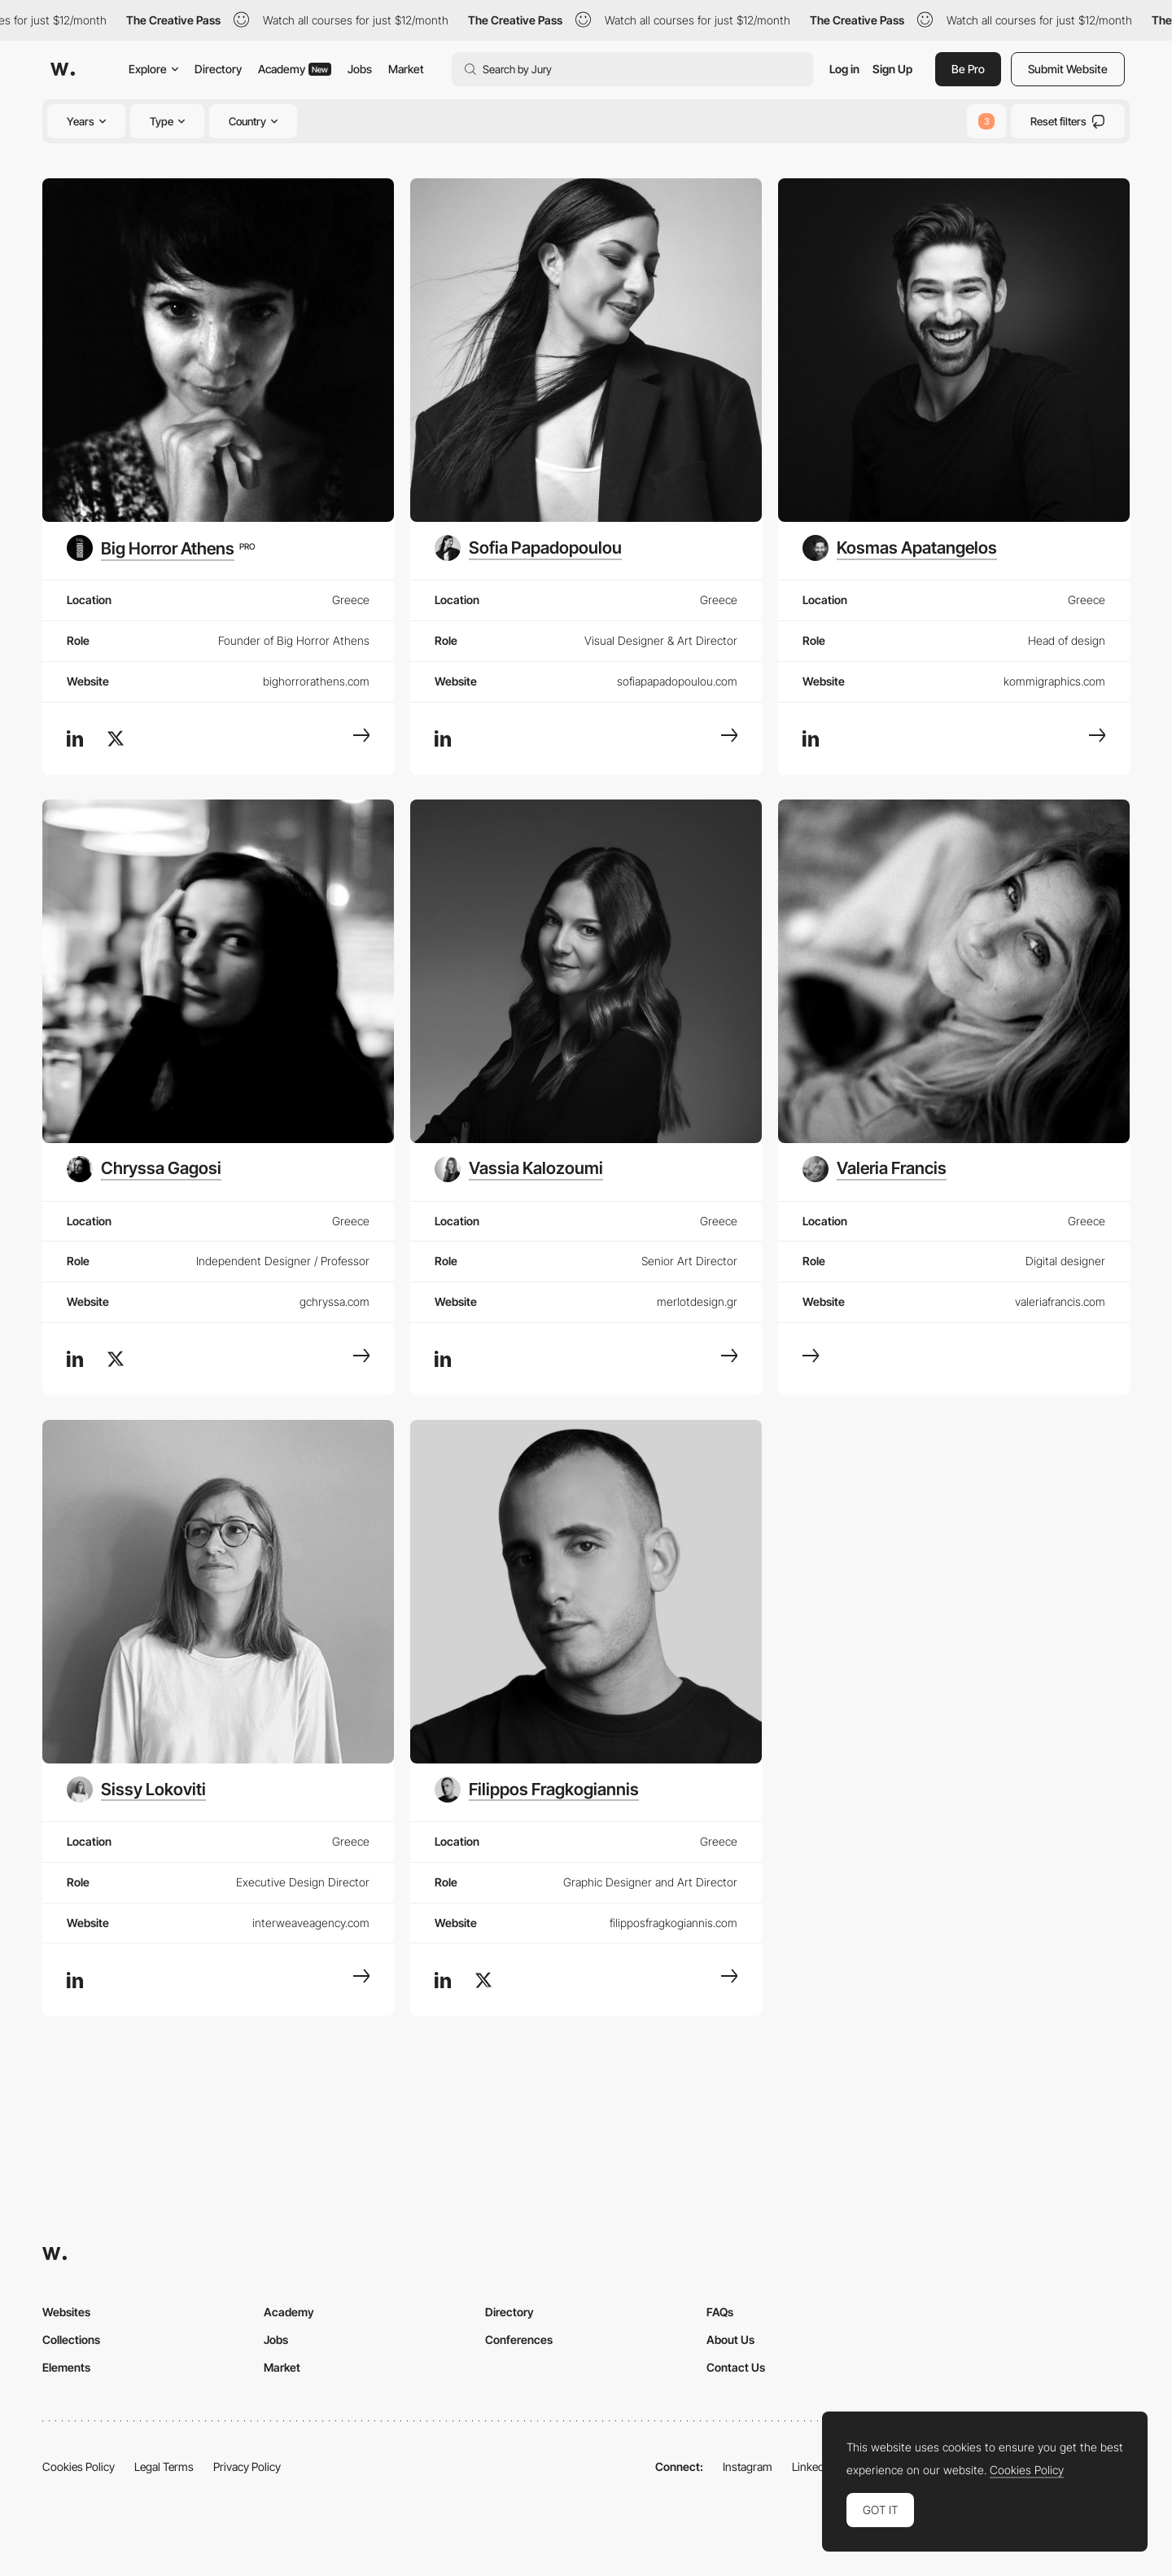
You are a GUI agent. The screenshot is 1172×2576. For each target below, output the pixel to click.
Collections (71, 2339)
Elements (66, 2367)
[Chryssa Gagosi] (144, 1169)
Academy (294, 69)
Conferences (519, 2339)
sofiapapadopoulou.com (677, 681)
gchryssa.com (335, 1301)
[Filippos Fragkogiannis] (537, 1789)
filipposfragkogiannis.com (673, 1923)
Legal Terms (164, 2466)
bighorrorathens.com (316, 681)
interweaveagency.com (311, 1923)
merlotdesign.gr (697, 1301)
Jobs (360, 69)
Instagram (747, 2466)
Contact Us (735, 2367)
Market (406, 69)
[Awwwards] (62, 69)
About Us (730, 2339)
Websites (66, 2312)
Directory (218, 69)
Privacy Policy (247, 2466)
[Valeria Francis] (874, 1169)
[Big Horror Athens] (161, 548)
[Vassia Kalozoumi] (519, 1169)
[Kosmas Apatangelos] (899, 548)
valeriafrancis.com (1060, 1301)
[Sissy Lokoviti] (136, 1789)
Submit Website (1068, 69)
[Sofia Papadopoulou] (528, 548)
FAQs (719, 2312)
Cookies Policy (78, 2466)
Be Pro (968, 69)
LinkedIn (812, 2466)
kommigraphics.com (1054, 681)
